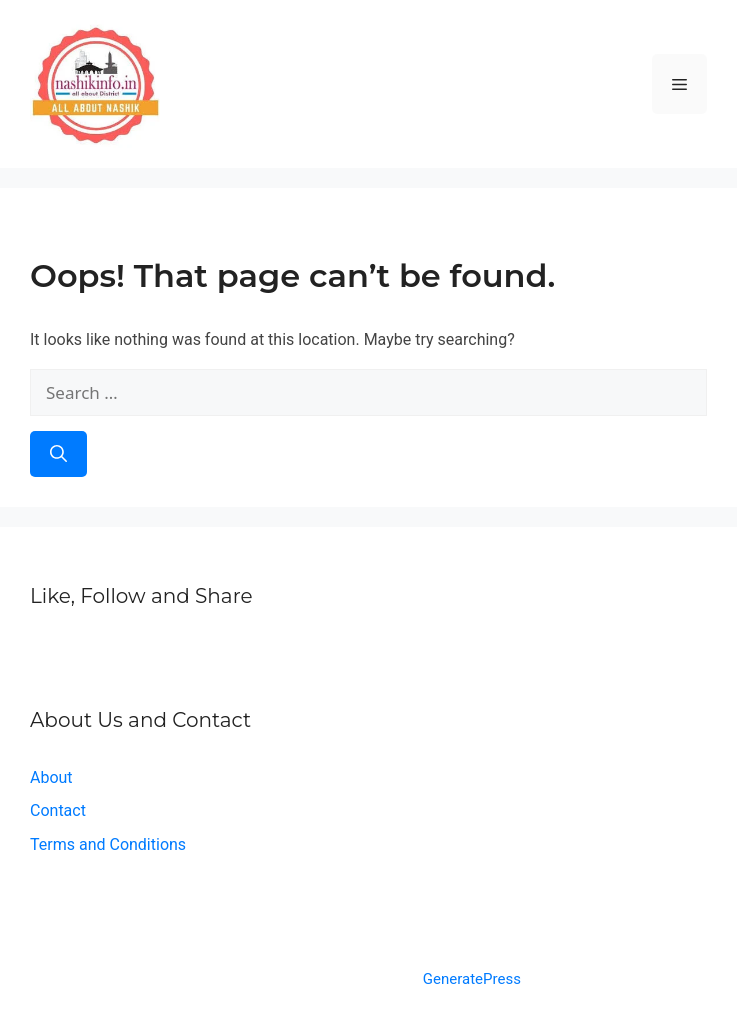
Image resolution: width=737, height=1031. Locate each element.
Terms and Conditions (108, 844)
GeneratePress (472, 979)
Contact (58, 810)
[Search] (58, 454)
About (51, 777)
